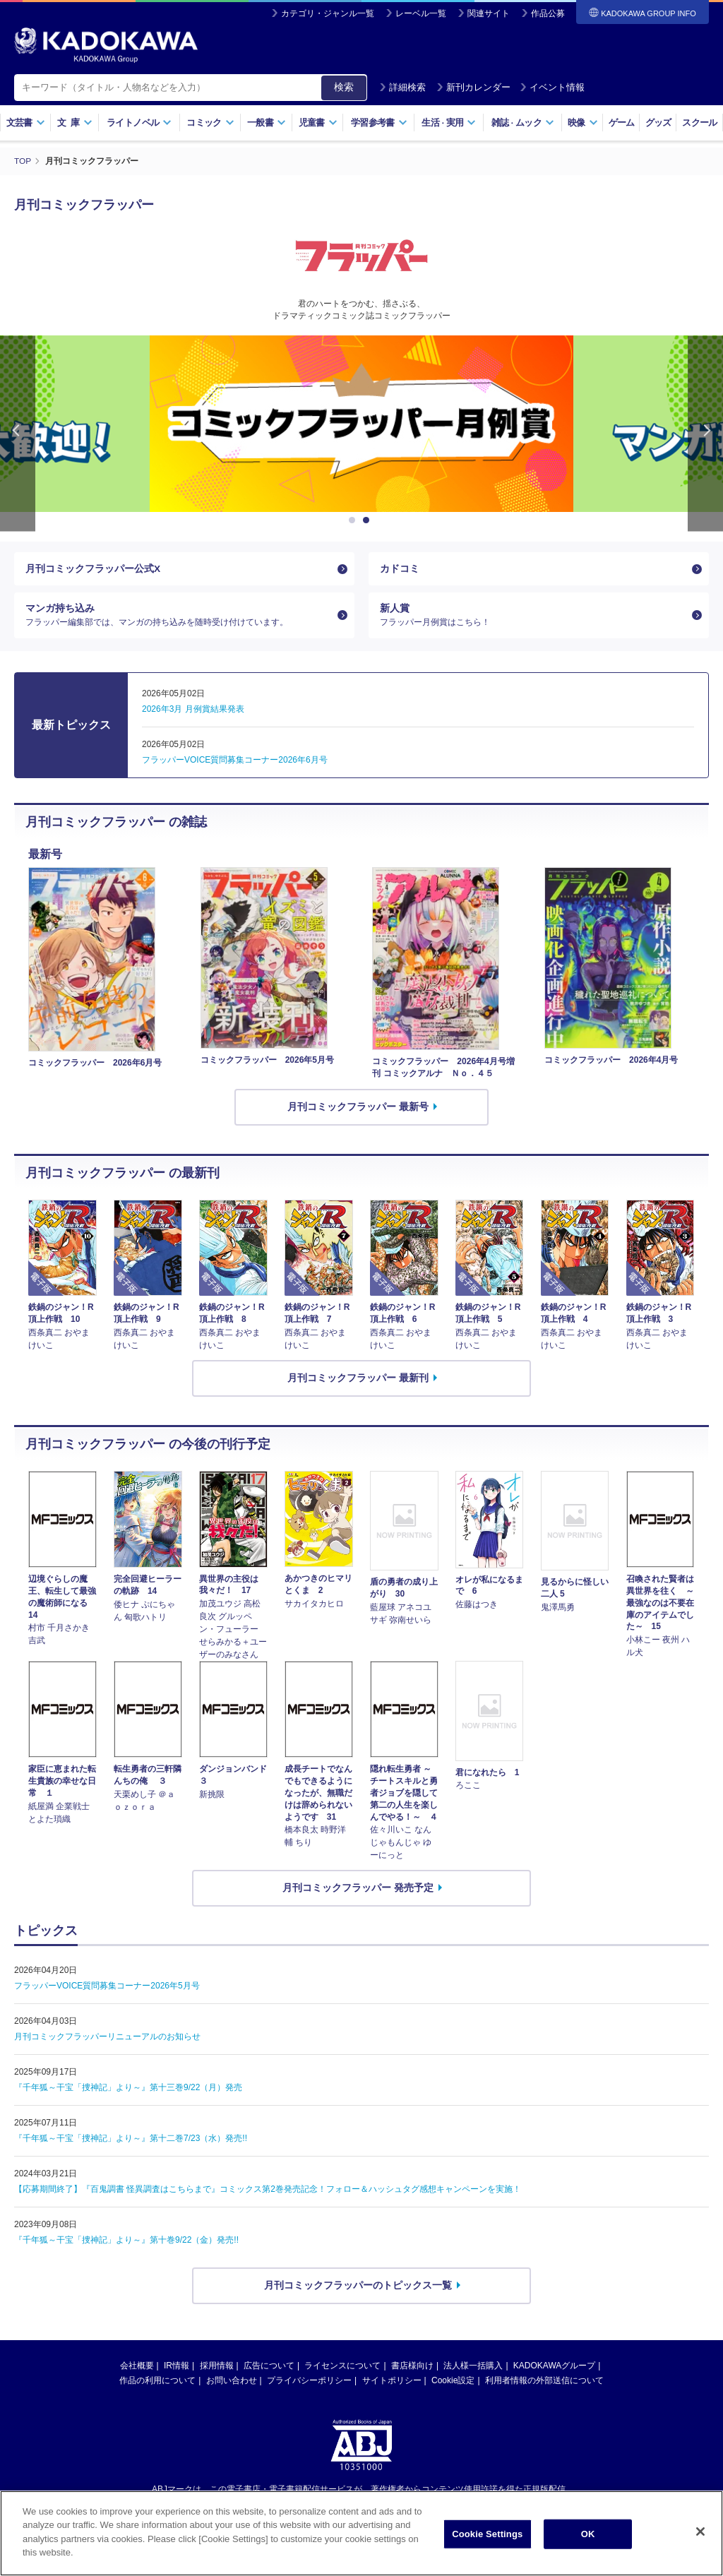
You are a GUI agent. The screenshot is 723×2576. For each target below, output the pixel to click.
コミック (210, 122)
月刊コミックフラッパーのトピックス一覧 (358, 2287)
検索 (344, 87)
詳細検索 (402, 87)
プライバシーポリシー (309, 2382)
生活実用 (449, 122)
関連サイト (488, 13)
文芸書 (25, 122)
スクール (699, 122)
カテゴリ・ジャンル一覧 (327, 13)
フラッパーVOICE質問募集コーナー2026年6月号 (235, 762)
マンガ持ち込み (178, 616)
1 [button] (354, 519)
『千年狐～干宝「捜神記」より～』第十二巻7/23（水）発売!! (130, 2140)
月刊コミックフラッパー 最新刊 (358, 1379)
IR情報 (176, 2367)
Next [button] (705, 432)
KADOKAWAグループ (554, 2367)
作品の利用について (157, 2382)
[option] (321, 423)
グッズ (658, 122)
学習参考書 (379, 122)
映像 (583, 122)
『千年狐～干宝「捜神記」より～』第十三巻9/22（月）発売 (128, 2089)
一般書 (266, 122)
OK (588, 2534)
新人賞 (533, 616)
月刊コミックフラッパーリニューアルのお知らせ (107, 2039)
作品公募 (548, 13)
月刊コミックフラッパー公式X (92, 568)
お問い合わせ (231, 2382)
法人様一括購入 (473, 2367)
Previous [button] (17, 432)
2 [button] (368, 519)
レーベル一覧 (420, 13)
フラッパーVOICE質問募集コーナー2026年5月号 (107, 1988)
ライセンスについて (342, 2367)
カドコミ (399, 568)
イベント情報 (552, 87)
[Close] (700, 2531)
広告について (269, 2367)
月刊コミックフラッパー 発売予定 (358, 1889)
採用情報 (217, 2367)
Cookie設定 (452, 2382)
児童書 (318, 122)
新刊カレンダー (473, 87)
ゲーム (622, 122)
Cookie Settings (487, 2534)
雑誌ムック (522, 122)
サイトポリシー (392, 2382)
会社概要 (137, 2367)
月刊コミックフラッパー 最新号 (358, 1108)
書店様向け (412, 2367)
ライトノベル (139, 122)
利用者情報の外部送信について (544, 2382)
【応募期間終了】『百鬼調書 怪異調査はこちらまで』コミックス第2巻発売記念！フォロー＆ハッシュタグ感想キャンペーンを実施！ (267, 2191)
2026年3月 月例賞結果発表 (193, 711)
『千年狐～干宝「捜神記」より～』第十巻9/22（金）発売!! (126, 2242)
